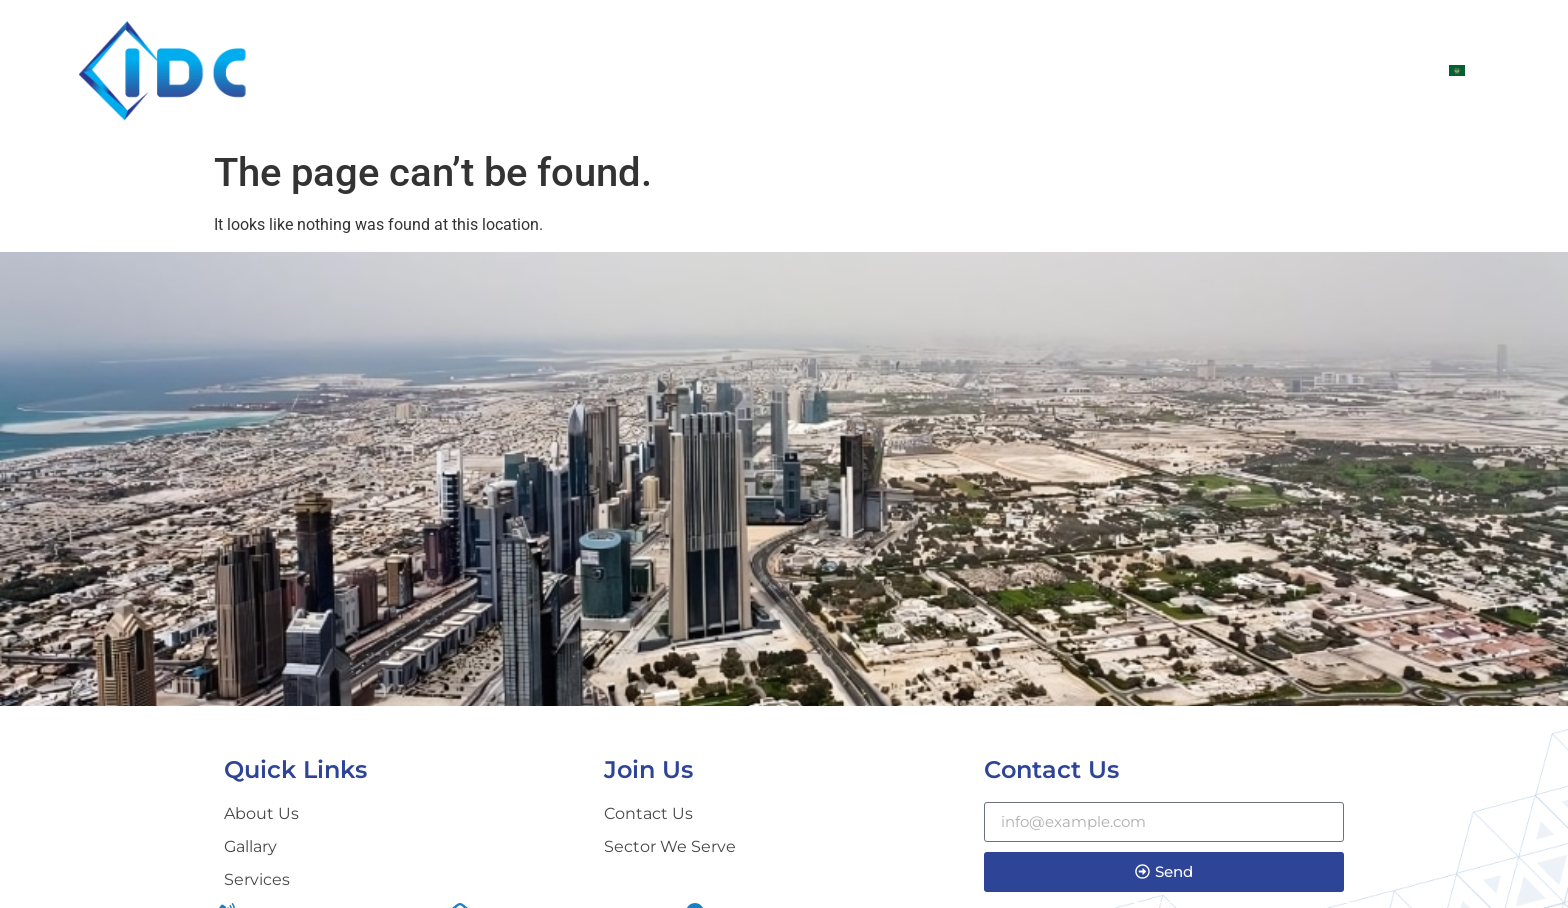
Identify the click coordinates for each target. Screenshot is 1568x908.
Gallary (1253, 70)
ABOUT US (938, 70)
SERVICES (1149, 70)
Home (843, 70)
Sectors (1045, 70)
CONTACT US (1369, 70)
